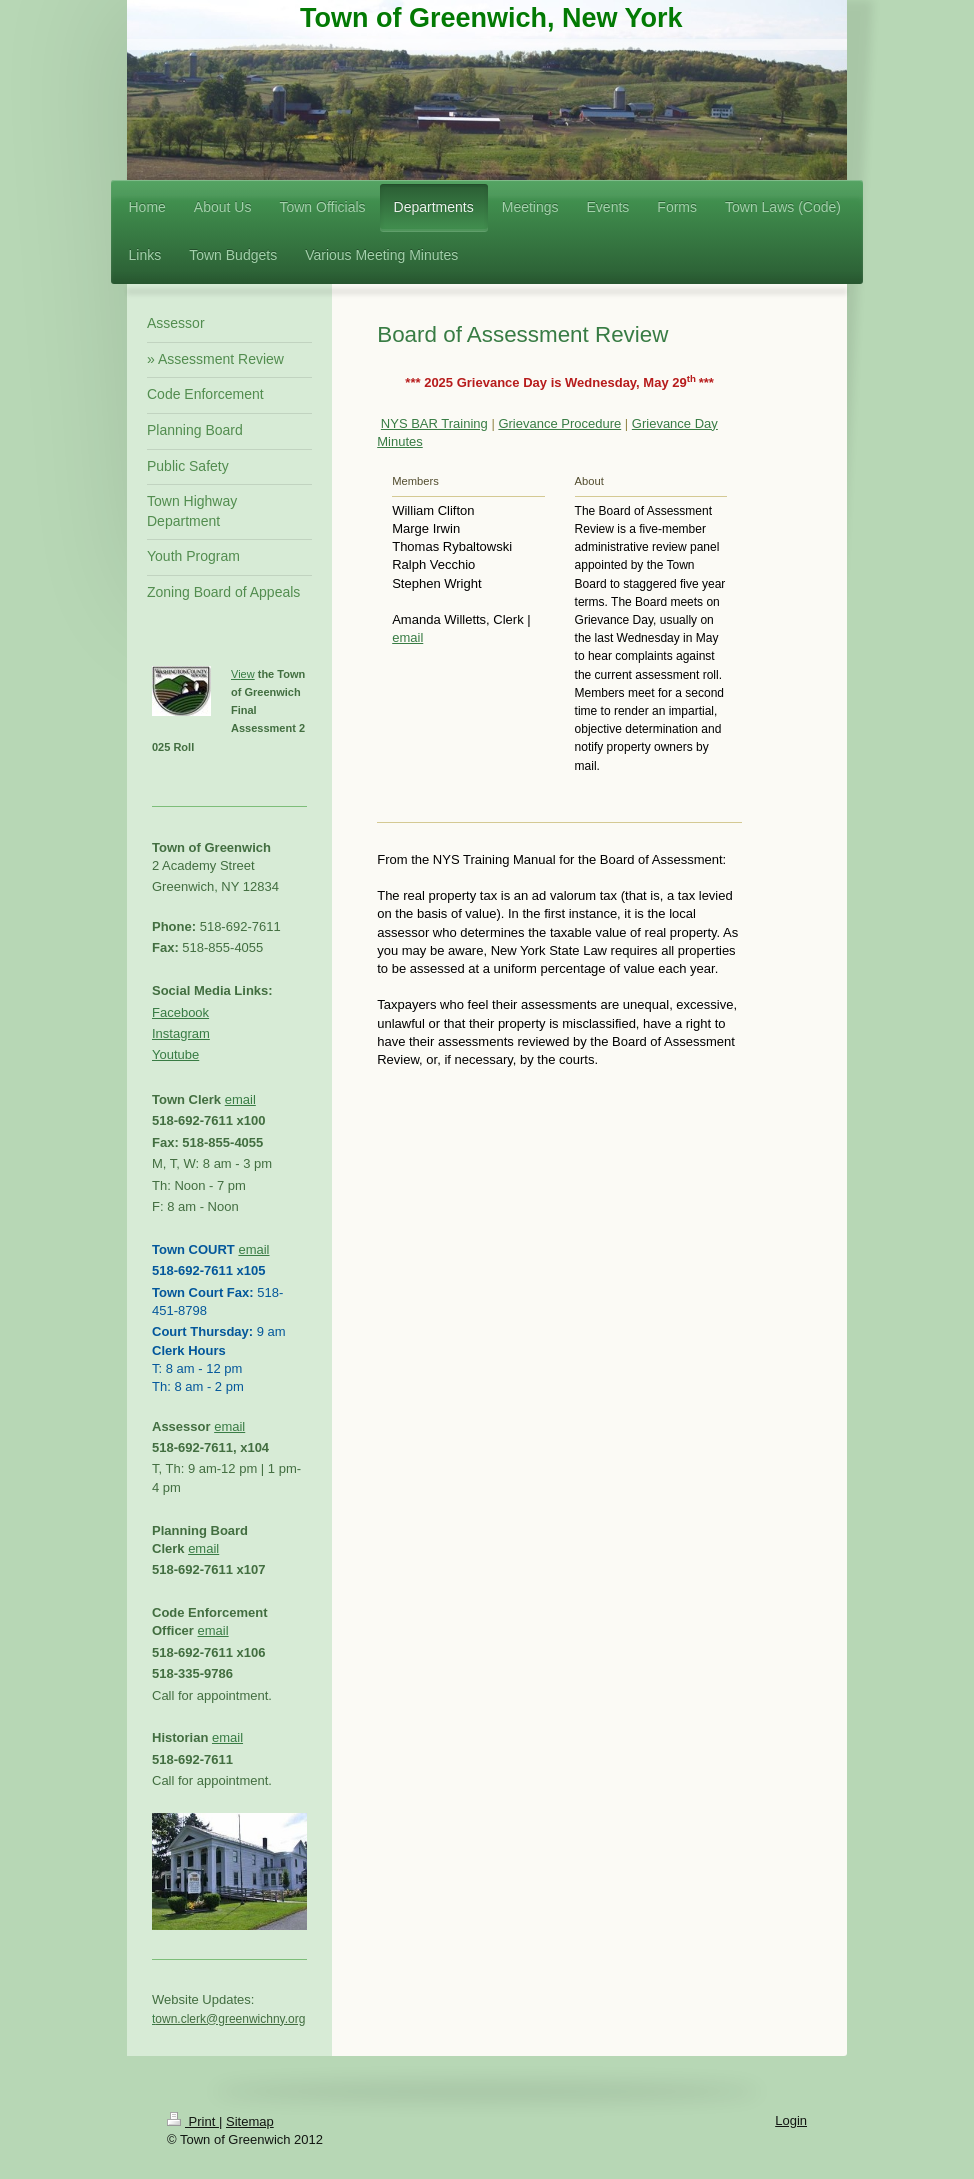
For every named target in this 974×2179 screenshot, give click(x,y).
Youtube (175, 1054)
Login (791, 2120)
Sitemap (250, 2121)
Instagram (181, 1033)
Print (193, 2121)
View (243, 674)
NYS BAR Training (434, 423)
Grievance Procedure (559, 423)
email (407, 637)
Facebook (180, 1012)
